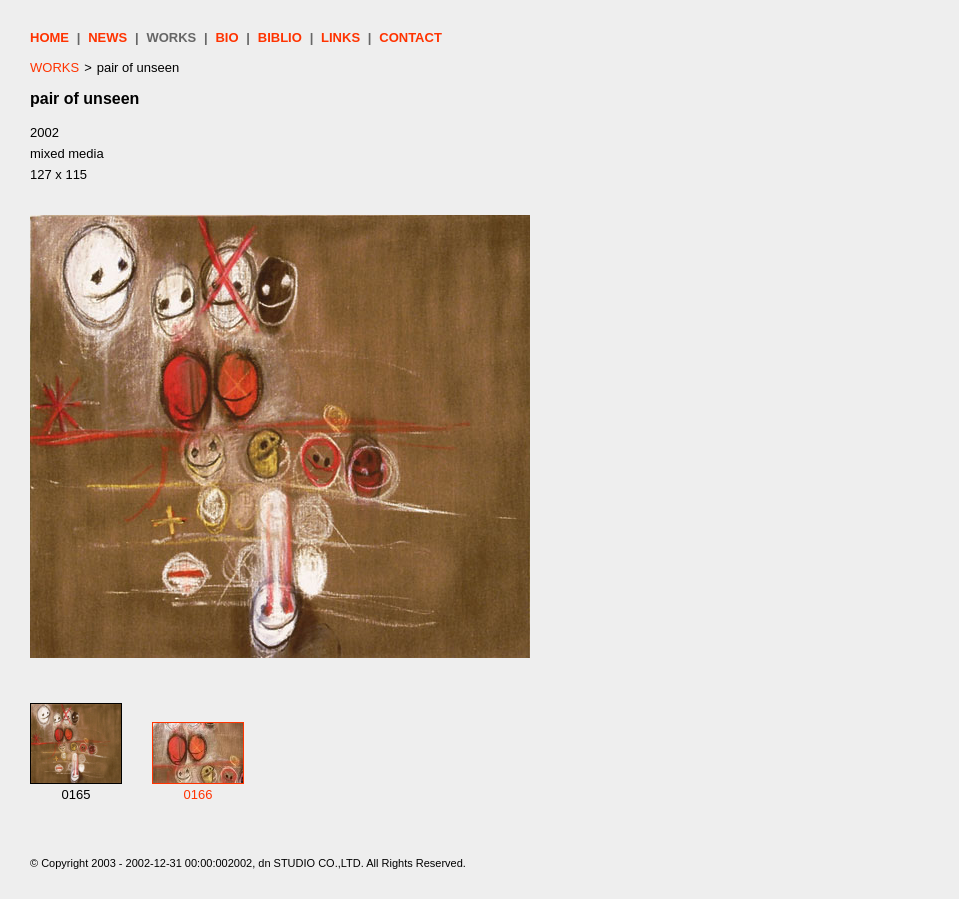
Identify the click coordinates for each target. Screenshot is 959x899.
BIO (226, 37)
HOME (49, 37)
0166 (198, 794)
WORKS (171, 37)
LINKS (340, 37)
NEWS (107, 37)
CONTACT (410, 37)
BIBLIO (280, 37)
